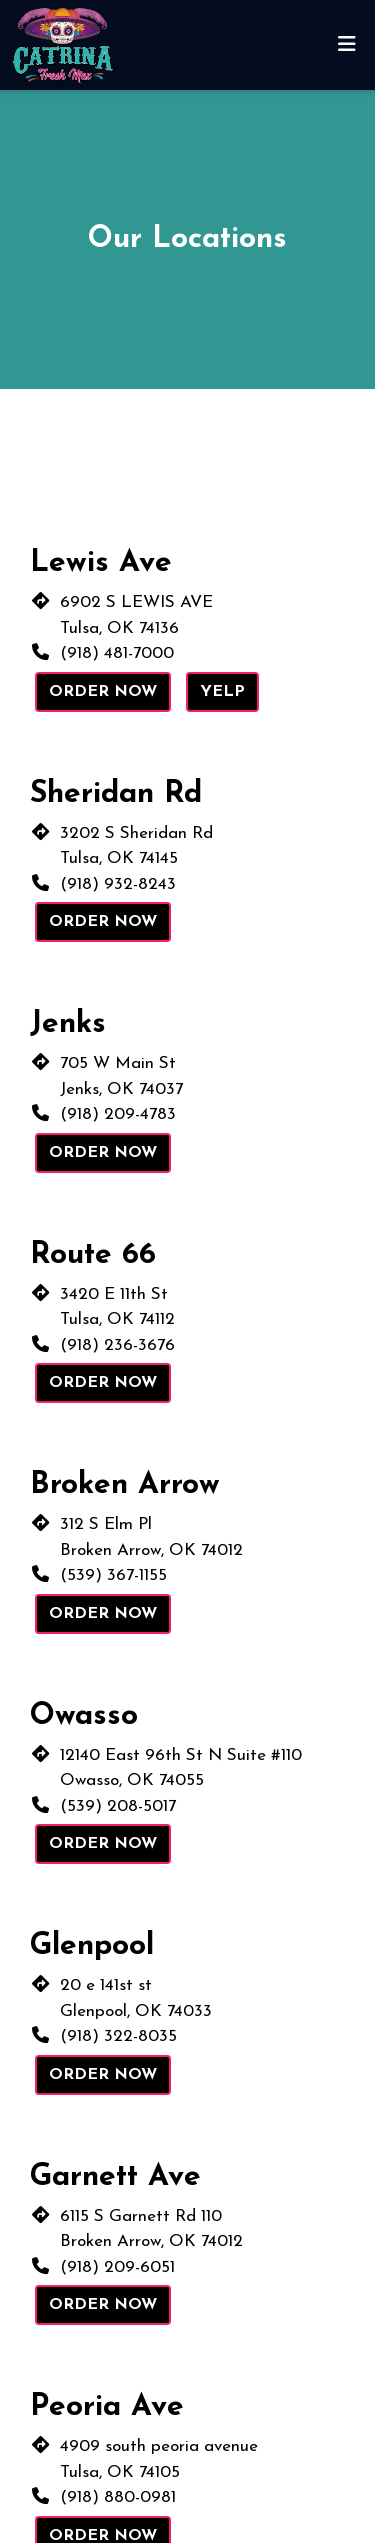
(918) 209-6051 (117, 2267)
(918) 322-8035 (118, 2036)
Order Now (103, 692)
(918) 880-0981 (118, 2497)
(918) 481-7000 (117, 653)
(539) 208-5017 (118, 1806)
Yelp (222, 692)
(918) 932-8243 (118, 884)
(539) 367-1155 (113, 1575)
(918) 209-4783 (118, 1114)
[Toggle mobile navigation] (346, 45)
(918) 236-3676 (117, 1345)
